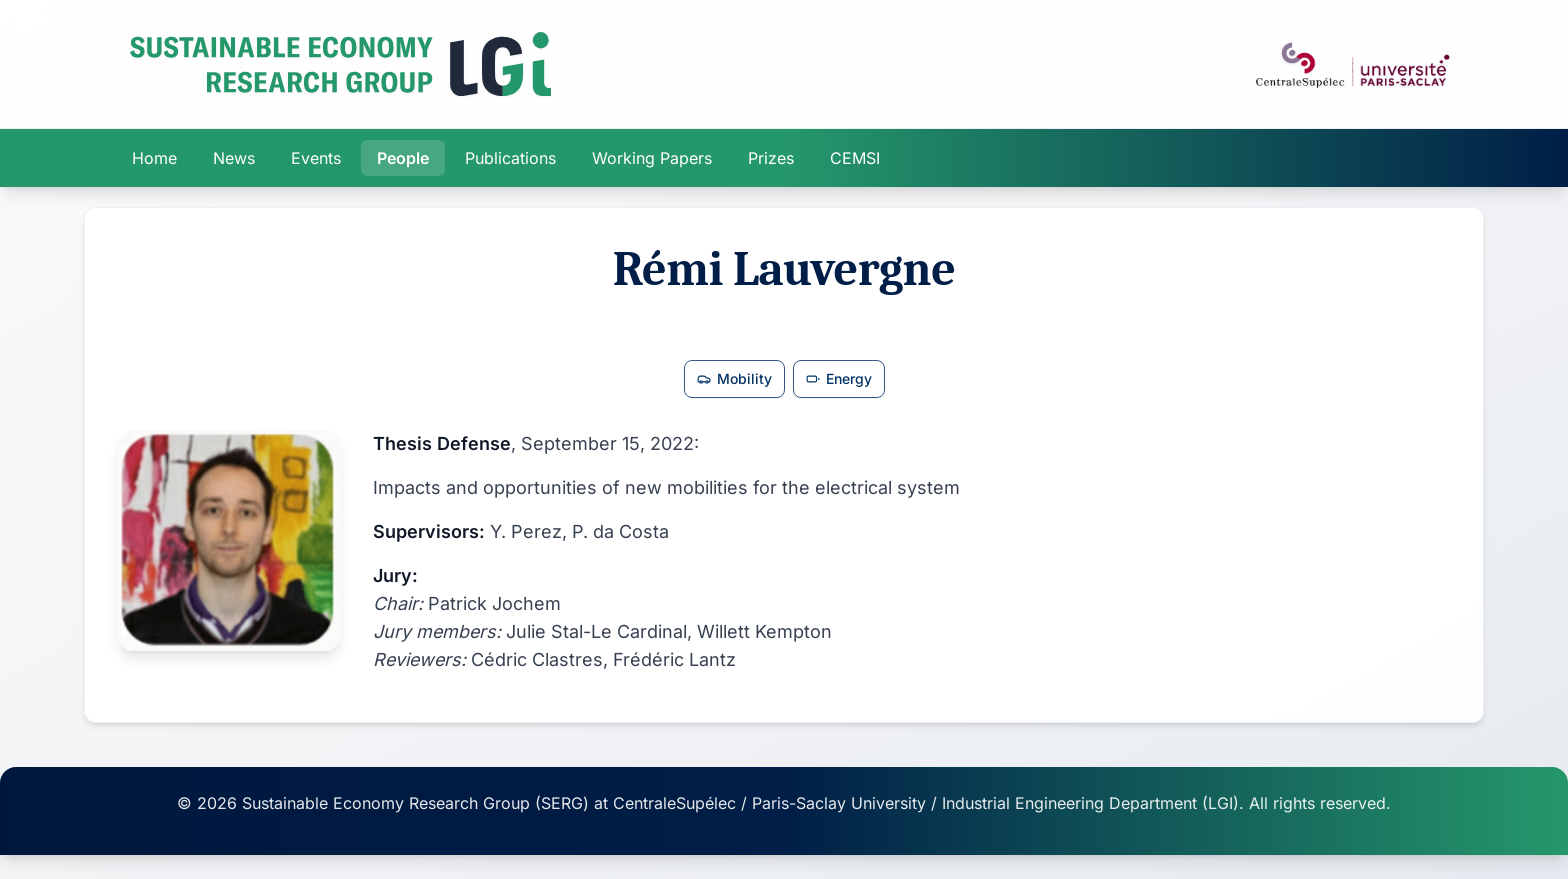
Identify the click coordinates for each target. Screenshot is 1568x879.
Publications (510, 158)
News (234, 158)
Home (154, 158)
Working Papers (652, 158)
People (403, 158)
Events (316, 158)
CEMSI (855, 158)
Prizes (771, 158)
